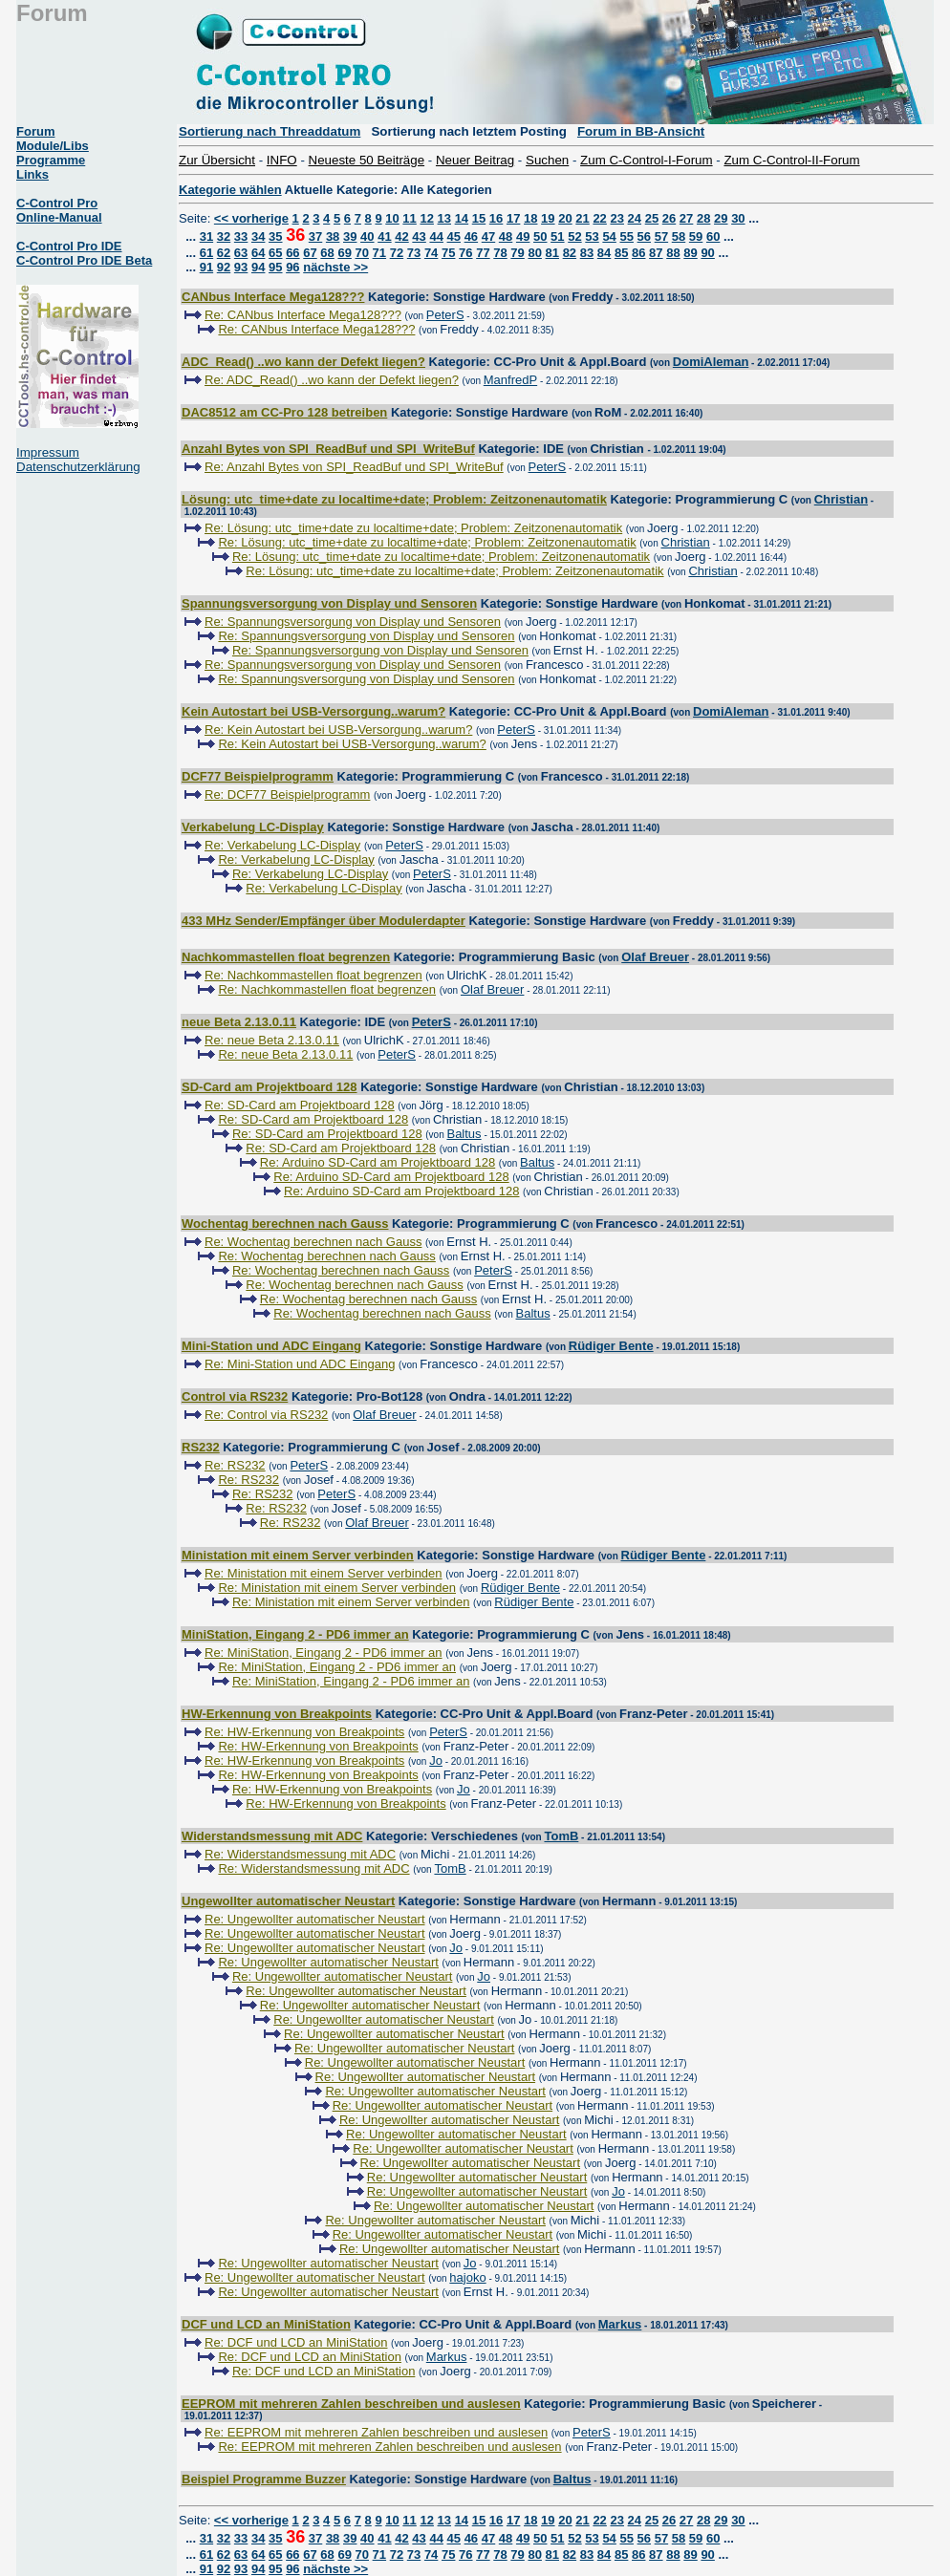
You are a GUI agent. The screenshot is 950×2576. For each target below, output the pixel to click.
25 (652, 218)
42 (401, 236)
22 (599, 218)
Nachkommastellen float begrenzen (286, 957)
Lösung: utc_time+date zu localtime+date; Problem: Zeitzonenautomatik (394, 499)
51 (557, 236)
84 (604, 253)
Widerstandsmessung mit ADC (272, 1836)
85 (621, 253)
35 (275, 236)
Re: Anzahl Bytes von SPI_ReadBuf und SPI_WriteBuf (354, 467)
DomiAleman (710, 361)
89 (690, 253)
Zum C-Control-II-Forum (791, 160)
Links (32, 174)
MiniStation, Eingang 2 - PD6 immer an (295, 1634)
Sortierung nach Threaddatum (269, 131)
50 (540, 236)
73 (414, 253)
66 (292, 253)
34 (258, 236)
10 (392, 218)
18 (530, 218)
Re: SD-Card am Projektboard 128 (300, 1105)
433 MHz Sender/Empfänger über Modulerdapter (323, 920)
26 (669, 218)
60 (713, 236)
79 (517, 253)
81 (552, 253)
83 (587, 253)
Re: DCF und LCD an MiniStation (296, 2342)
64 (258, 253)
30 (738, 218)
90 (707, 253)
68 (327, 253)
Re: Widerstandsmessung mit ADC (300, 1854)
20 (565, 218)
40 (367, 236)
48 (505, 236)
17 (513, 218)
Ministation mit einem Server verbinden (298, 1555)
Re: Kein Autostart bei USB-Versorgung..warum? (338, 729)
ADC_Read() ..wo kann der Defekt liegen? (303, 361)
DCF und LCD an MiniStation (266, 2324)
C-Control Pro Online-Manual (59, 210)
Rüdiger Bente (611, 1346)
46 (471, 236)
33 (241, 236)
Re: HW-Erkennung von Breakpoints (304, 1732)
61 (206, 253)
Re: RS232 (235, 1465)
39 (349, 236)
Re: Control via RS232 (266, 1414)
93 (241, 267)
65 (275, 253)
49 (522, 236)
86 (638, 253)
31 (206, 236)
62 (223, 253)
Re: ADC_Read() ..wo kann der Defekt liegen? (332, 380)
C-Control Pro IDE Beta (84, 260)
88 (673, 253)
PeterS (445, 315)
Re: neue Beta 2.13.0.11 (272, 1040)
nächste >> (335, 267)
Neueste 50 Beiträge (367, 160)
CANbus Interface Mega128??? (273, 297)
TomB (561, 1836)
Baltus (463, 1134)
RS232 (201, 1447)
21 (582, 218)
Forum (35, 131)
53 (591, 236)
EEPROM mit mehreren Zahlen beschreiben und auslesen (351, 2403)
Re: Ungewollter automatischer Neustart (315, 1919)
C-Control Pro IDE (69, 246)
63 (241, 253)
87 (655, 253)
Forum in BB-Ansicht (640, 131)
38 (332, 236)
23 (616, 218)
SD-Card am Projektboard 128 (269, 1087)
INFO (282, 160)
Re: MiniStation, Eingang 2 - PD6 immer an (324, 1652)
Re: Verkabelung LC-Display (282, 845)
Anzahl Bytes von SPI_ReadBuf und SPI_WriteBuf (328, 448)
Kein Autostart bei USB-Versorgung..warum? (313, 711)
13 (444, 218)
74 (431, 253)
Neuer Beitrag (475, 160)
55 (626, 236)
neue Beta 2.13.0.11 (239, 1022)
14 (461, 218)
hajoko (467, 2277)
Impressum (47, 452)
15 (479, 218)
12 (426, 218)
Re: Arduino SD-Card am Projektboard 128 (377, 1162)
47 (488, 236)
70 (362, 253)
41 (384, 236)
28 (703, 218)
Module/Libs (52, 146)
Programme (50, 160)
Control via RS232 (235, 1396)
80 (534, 253)
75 (448, 253)
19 (547, 218)
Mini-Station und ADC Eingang (271, 1346)
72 (396, 253)
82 (569, 253)
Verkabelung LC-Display (253, 827)
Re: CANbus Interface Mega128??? (303, 315)
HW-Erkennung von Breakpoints (277, 1714)
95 (275, 267)
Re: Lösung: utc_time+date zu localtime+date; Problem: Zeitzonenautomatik (413, 528)
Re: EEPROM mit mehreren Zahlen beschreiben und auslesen (376, 2432)
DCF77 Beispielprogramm (258, 776)
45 (454, 236)
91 (206, 267)
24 (634, 218)
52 (574, 236)
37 (315, 236)
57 (661, 236)
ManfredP (510, 380)
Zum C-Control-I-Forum (646, 160)
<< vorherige (251, 218)
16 (496, 218)
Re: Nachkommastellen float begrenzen (313, 975)
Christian (841, 499)
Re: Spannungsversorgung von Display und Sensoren (353, 621)
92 (223, 267)
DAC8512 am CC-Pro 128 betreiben (284, 412)
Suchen (547, 160)
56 (644, 236)
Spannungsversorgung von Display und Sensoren (329, 603)
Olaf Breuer (655, 957)
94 (258, 267)
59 (695, 236)
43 (418, 236)
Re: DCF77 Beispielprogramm (287, 794)
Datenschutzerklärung (78, 467)
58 (678, 236)
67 (309, 253)
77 (482, 253)
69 (344, 253)
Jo (436, 1760)
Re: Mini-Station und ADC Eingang (300, 1364)
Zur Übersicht (217, 160)
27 (686, 218)
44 (436, 236)
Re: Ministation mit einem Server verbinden (324, 1573)
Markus (620, 2324)
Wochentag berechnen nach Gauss (285, 1223)
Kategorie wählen (230, 189)
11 (409, 218)
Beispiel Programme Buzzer (264, 2479)
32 (223, 236)
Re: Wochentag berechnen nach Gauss (313, 1241)
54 (608, 236)
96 (292, 267)
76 (465, 253)
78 (500, 253)
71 (379, 253)
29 (720, 218)
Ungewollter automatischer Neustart (288, 1901)
